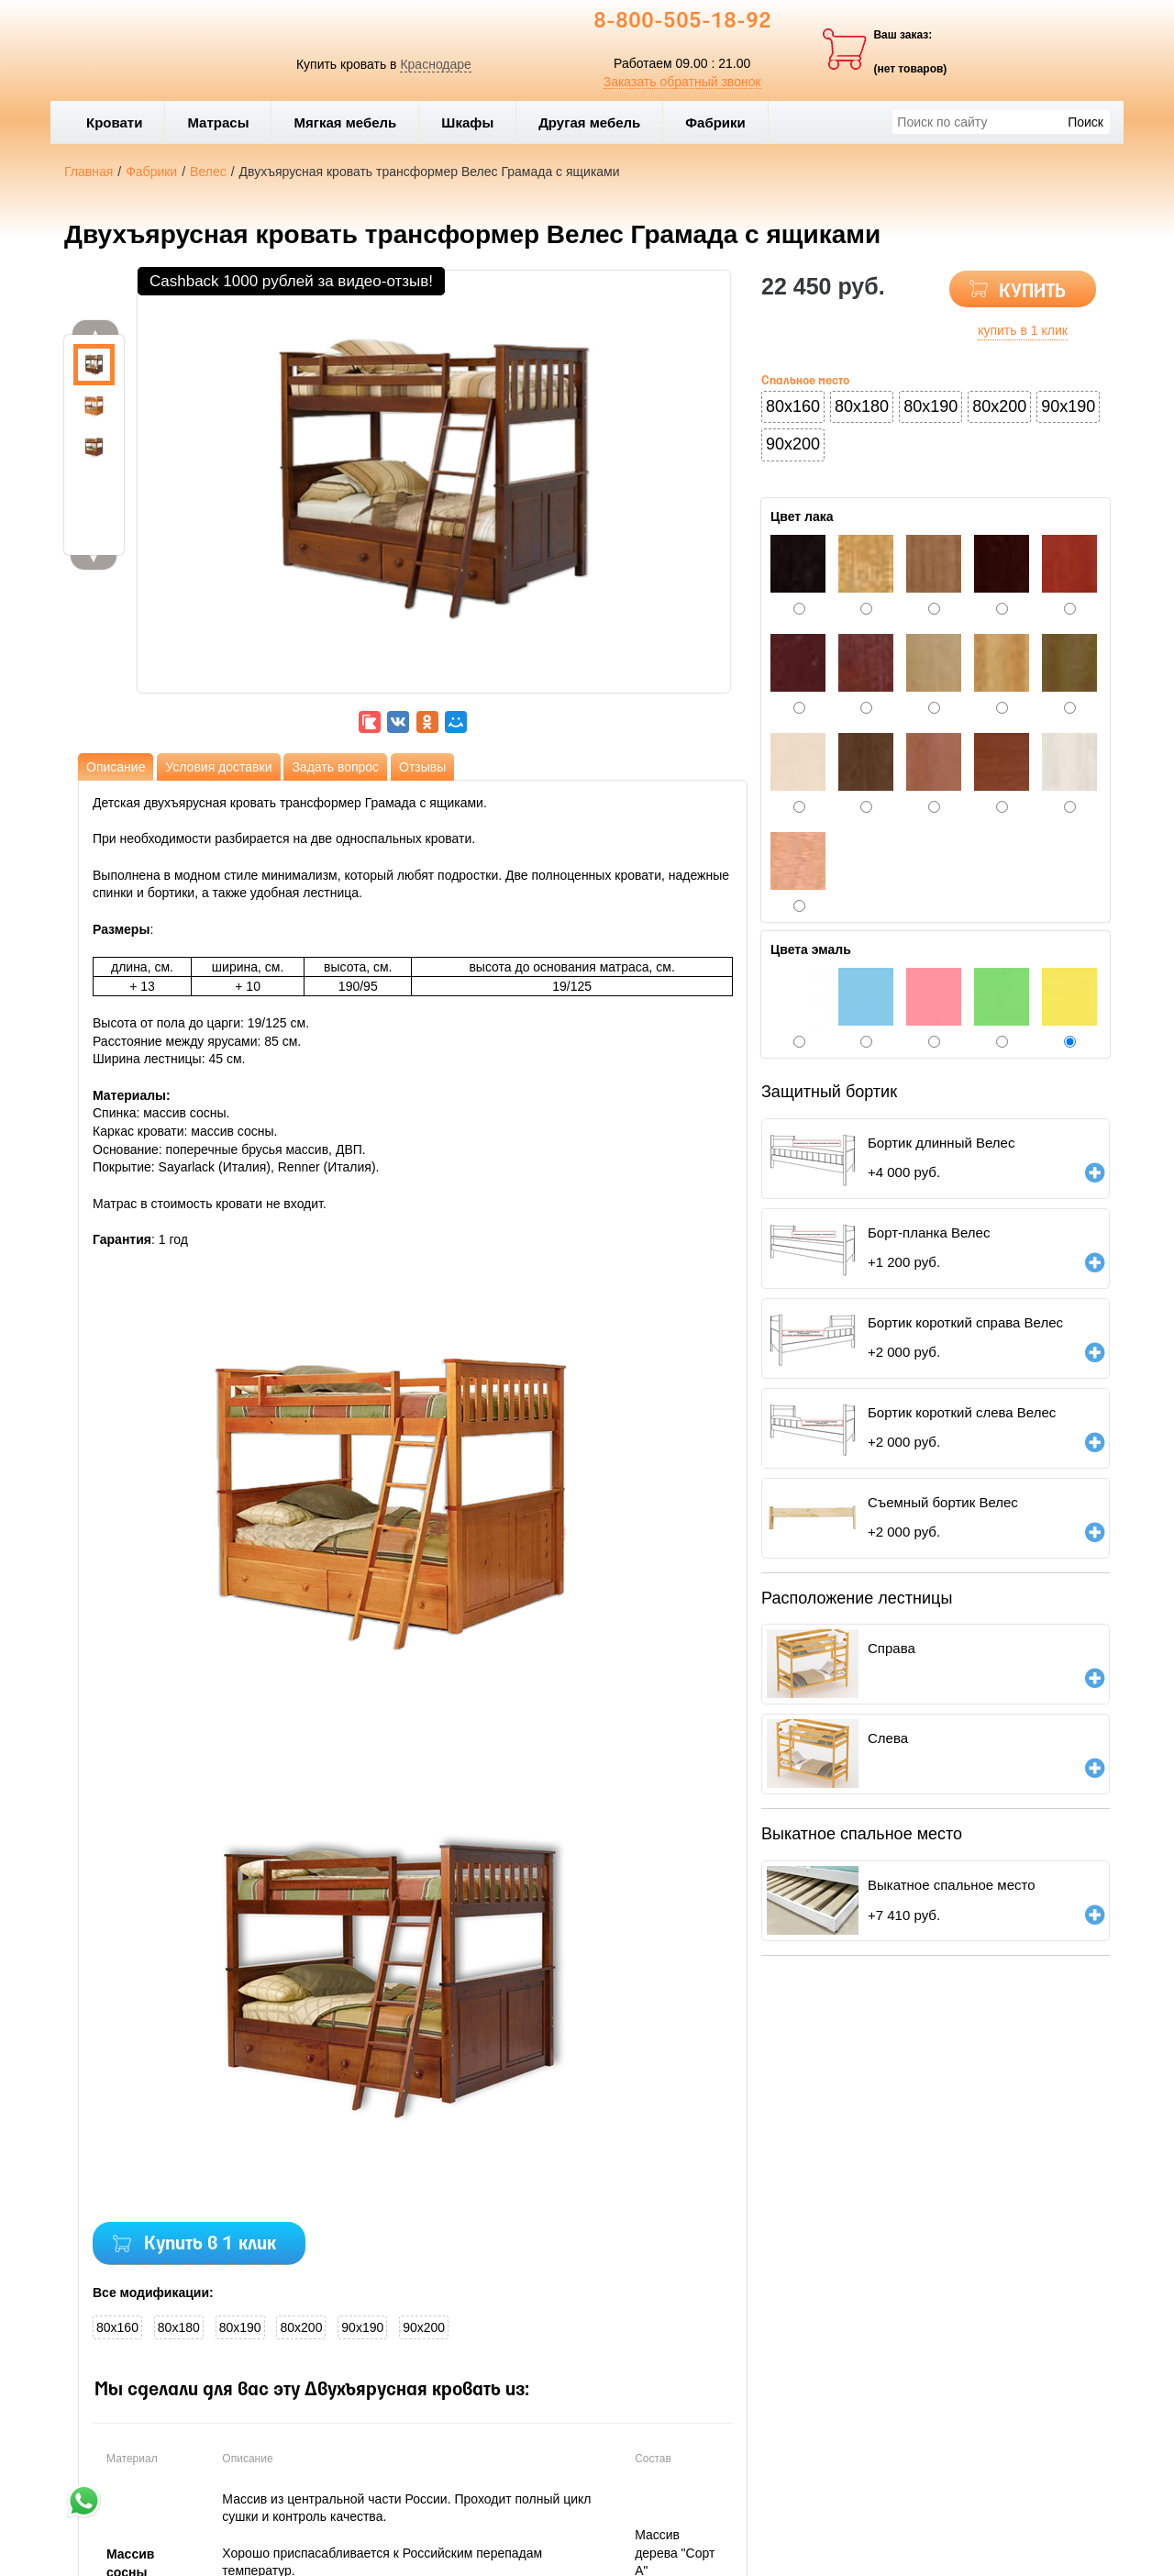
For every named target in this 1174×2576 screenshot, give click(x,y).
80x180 (179, 2327)
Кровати (120, 122)
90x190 (362, 2327)
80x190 (240, 2327)
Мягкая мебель (351, 122)
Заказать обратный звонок (682, 81)
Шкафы (467, 122)
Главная (88, 171)
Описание (115, 767)
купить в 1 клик (1023, 330)
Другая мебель (595, 122)
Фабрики (722, 122)
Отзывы (422, 767)
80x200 (301, 2327)
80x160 (117, 2327)
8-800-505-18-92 (682, 22)
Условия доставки (218, 767)
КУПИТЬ (1032, 292)
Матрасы (218, 122)
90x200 (424, 2327)
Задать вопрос (335, 767)
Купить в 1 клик (210, 2244)
